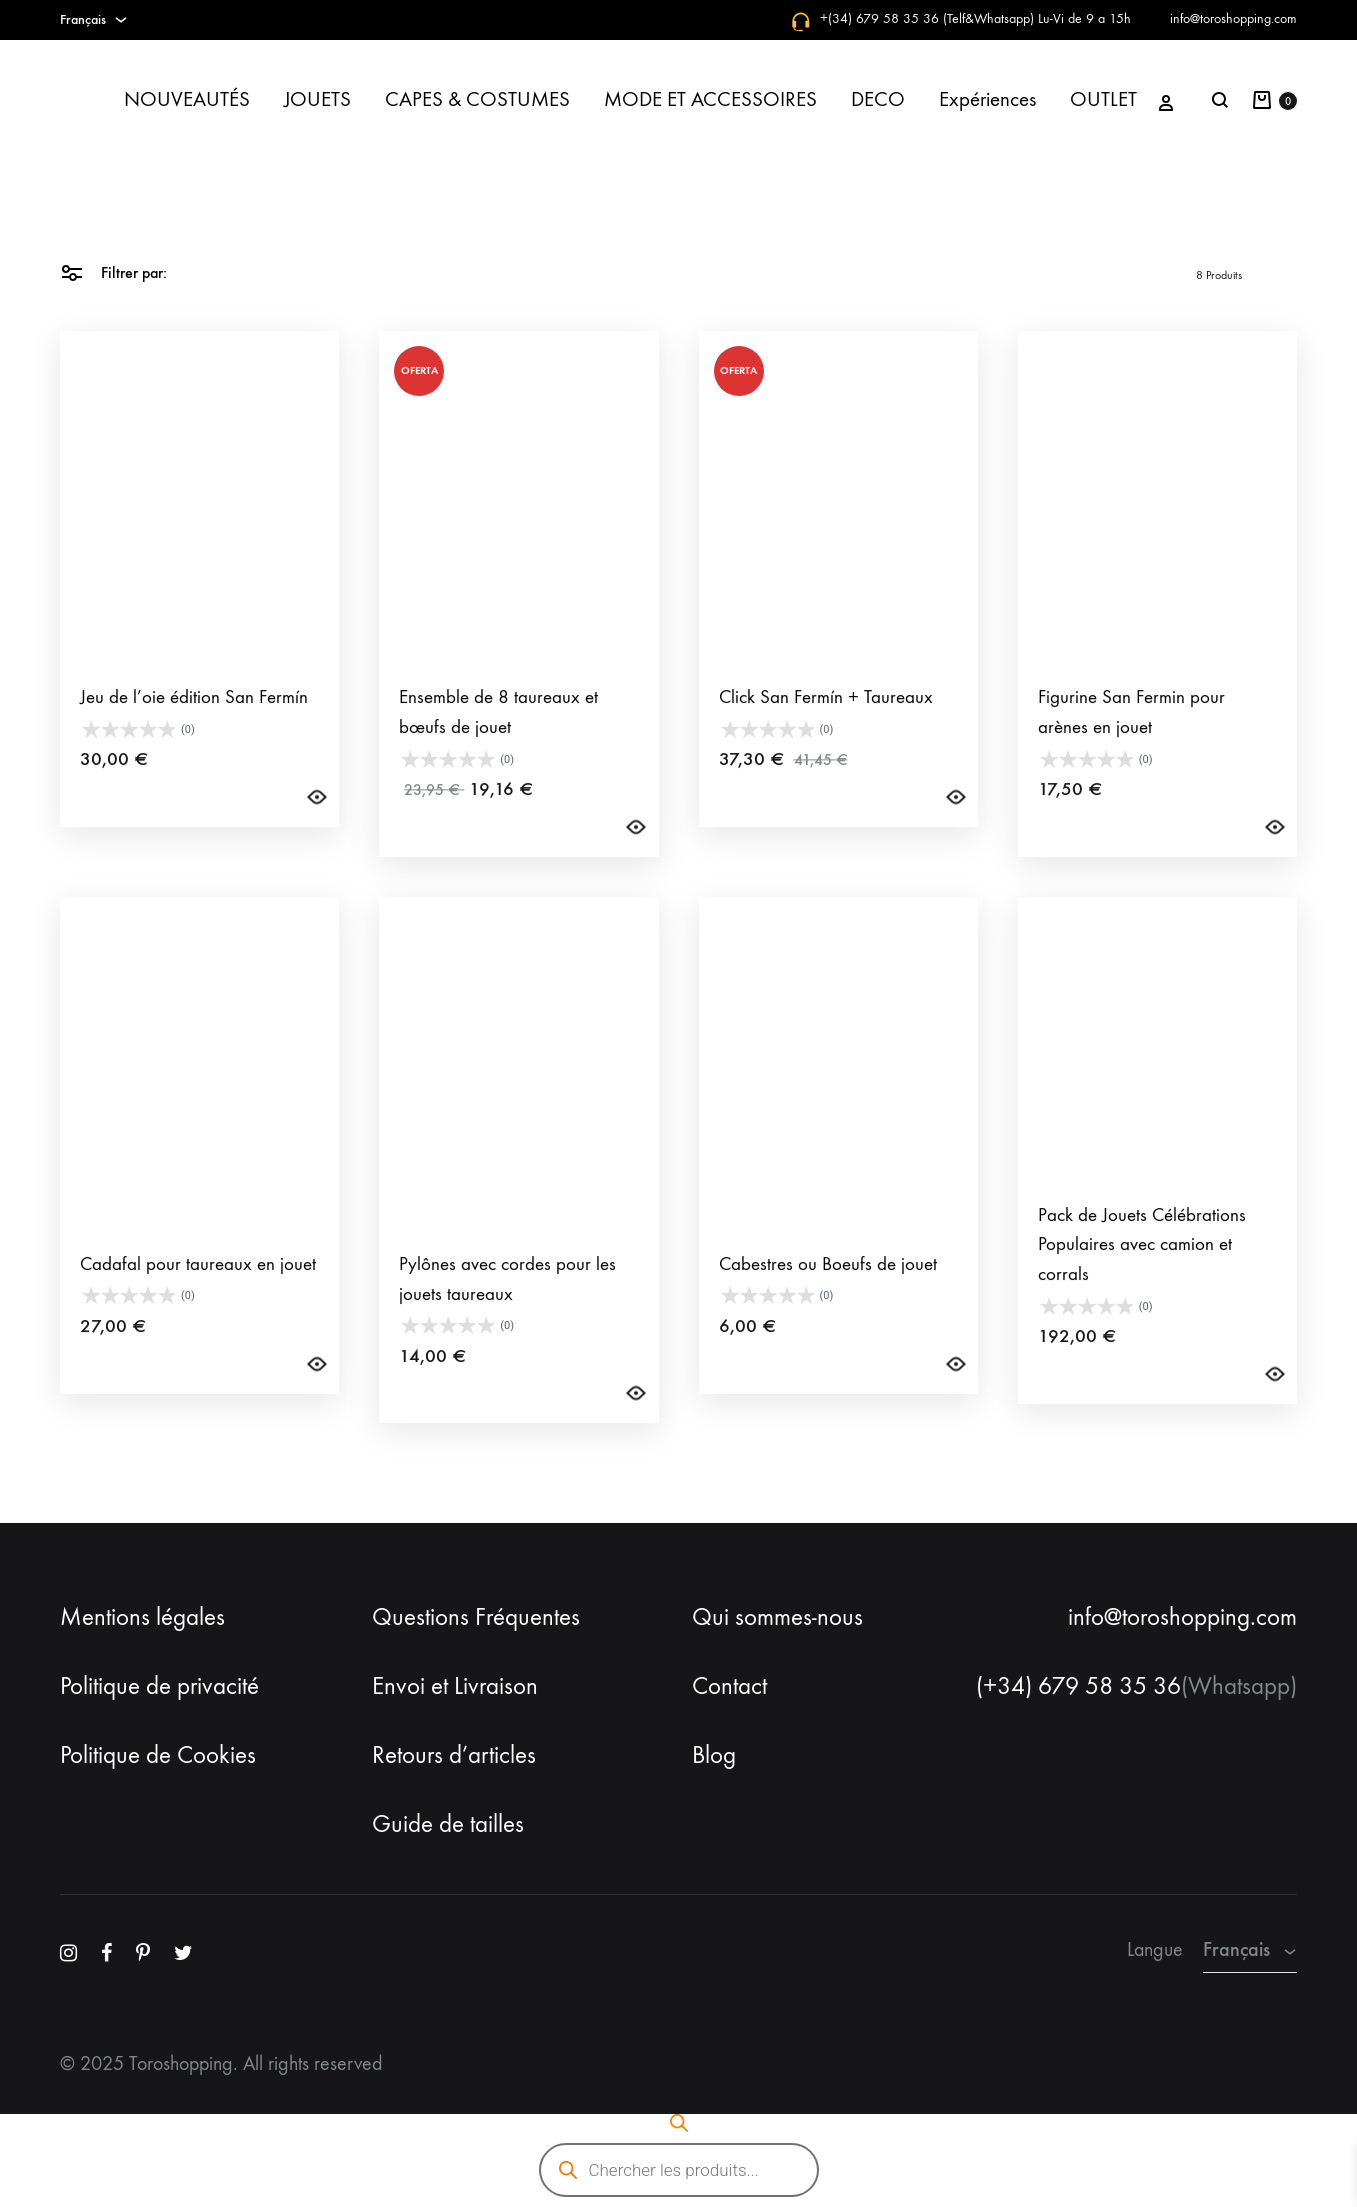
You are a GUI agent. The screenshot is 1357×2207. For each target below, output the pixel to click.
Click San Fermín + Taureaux (826, 736)
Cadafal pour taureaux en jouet (198, 1303)
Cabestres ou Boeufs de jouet (828, 1303)
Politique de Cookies (158, 1755)
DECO (878, 99)
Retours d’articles (454, 1755)
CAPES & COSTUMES (477, 99)
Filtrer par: (113, 271)
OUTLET (1103, 99)
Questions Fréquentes (476, 1617)
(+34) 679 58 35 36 (1078, 1686)
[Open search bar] (679, 2123)
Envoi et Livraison (455, 1686)
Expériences (987, 99)
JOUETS (317, 99)
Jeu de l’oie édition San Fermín (194, 736)
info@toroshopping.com (1233, 18)
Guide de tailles (448, 1824)
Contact (729, 1686)
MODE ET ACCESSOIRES (710, 99)
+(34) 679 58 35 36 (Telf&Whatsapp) (927, 18)
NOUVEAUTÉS (187, 99)
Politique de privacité (159, 1686)
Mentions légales (142, 1617)
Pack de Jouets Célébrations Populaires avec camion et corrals (1142, 1284)
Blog (714, 1755)
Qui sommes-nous (777, 1617)
